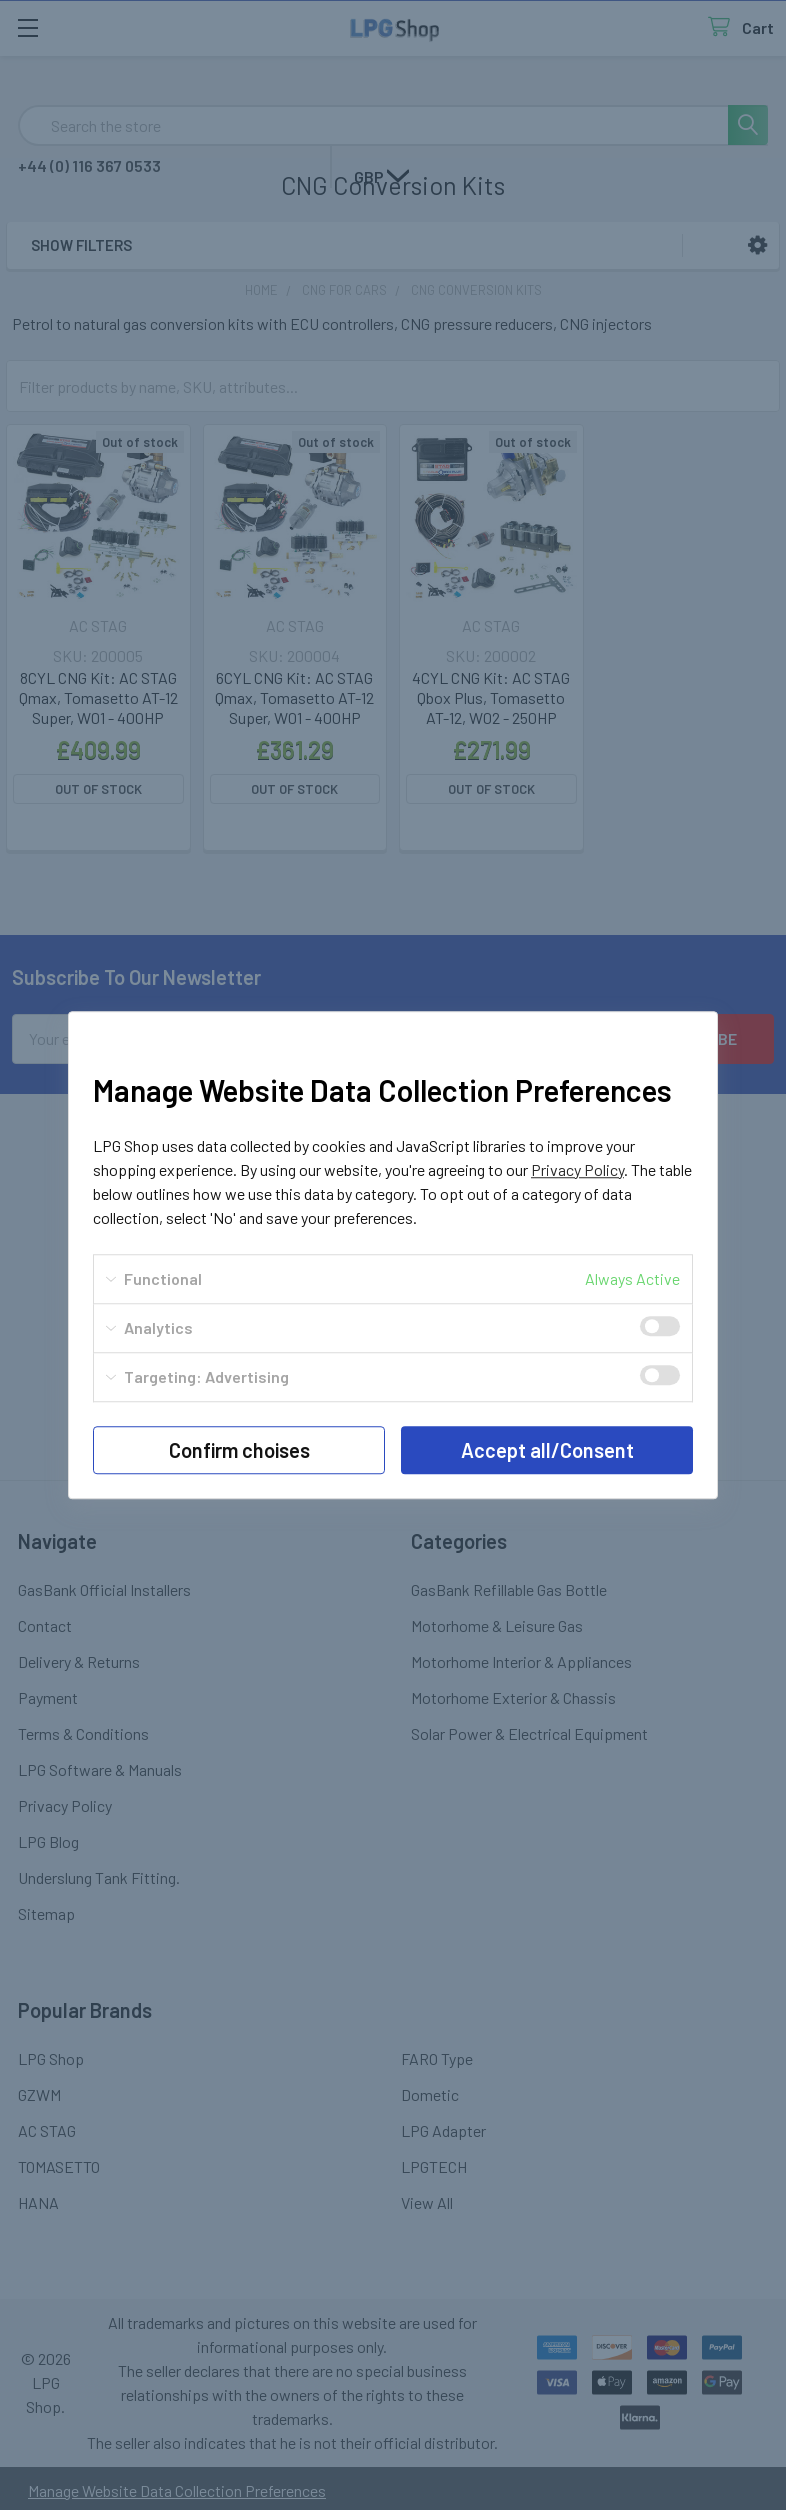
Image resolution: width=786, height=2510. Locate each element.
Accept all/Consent (547, 1450)
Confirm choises (239, 1450)
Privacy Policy (577, 1169)
